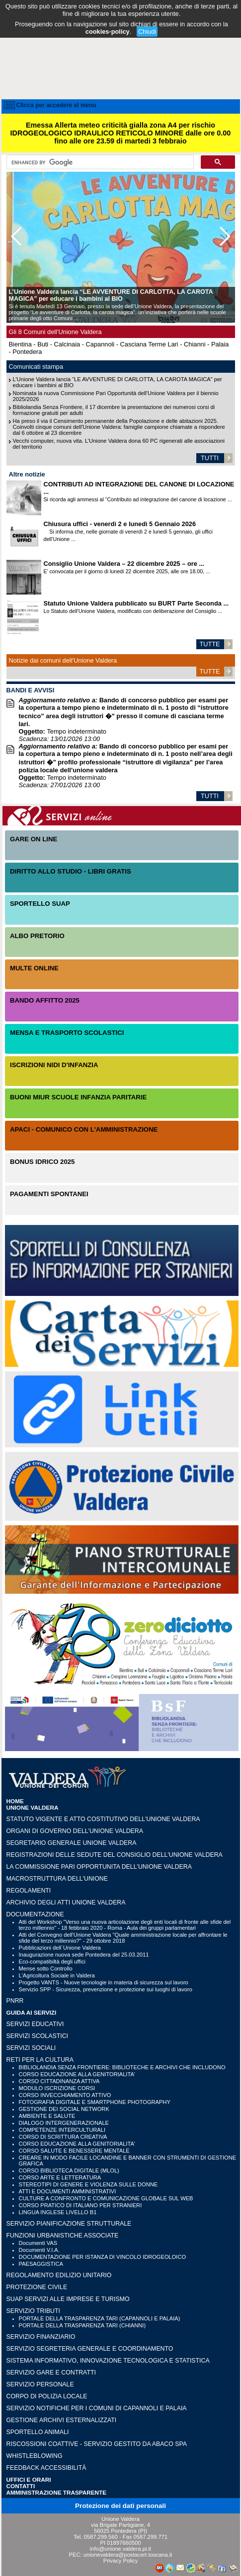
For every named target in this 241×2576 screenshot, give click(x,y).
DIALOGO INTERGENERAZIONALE (64, 2123)
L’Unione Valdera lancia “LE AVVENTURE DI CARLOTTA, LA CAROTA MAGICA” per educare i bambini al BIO (111, 295)
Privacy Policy (120, 2561)
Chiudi (147, 31)
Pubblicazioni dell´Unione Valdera (60, 1948)
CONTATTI (20, 2486)
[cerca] (99, 162)
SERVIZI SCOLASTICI (37, 2036)
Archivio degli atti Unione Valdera (66, 1902)
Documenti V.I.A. (39, 2250)
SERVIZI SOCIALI (31, 2047)
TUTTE (209, 644)
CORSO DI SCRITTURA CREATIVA (63, 2137)
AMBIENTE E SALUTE (47, 2116)
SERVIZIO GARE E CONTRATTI (51, 2372)
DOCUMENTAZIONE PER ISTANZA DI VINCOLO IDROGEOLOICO (102, 2257)
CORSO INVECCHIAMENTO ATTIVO (65, 2095)
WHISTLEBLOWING (34, 2455)
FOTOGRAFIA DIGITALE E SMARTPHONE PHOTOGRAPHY (94, 2102)
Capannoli (100, 344)
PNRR (15, 2000)
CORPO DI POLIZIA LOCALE (46, 2396)
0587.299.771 (150, 2537)
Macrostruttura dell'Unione (57, 1878)
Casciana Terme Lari (149, 344)
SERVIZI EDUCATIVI (35, 2024)
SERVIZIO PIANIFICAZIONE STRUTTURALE (69, 2223)
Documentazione (35, 1914)
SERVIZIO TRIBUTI (33, 2310)
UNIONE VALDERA (32, 1807)
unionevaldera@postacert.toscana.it (127, 2555)
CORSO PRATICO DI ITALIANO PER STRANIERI (80, 2205)
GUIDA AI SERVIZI (31, 2012)
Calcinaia (67, 344)
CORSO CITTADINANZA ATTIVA (59, 2081)
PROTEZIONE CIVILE (37, 2287)
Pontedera (27, 351)
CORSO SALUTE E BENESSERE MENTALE (74, 2151)
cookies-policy (107, 31)
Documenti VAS (38, 2243)
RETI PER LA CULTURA (40, 2059)
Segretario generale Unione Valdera (71, 1842)
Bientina (20, 344)
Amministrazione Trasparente (56, 2492)
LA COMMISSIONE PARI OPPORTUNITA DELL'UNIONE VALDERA (99, 1866)
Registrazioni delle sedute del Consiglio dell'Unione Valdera (114, 1854)
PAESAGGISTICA (41, 2264)
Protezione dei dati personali (120, 2505)
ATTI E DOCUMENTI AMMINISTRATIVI (67, 2191)
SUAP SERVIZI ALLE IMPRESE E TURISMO (68, 2299)
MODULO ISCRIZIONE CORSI (57, 2088)
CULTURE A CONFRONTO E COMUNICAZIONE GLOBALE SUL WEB (106, 2198)
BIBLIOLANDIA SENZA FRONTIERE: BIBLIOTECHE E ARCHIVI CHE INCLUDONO (122, 2067)
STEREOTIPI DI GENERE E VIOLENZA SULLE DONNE (88, 2184)
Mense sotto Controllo (46, 1968)
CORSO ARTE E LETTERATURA (60, 2177)
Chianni (194, 344)
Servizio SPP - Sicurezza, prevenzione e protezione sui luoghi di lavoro (105, 1989)
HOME (15, 1801)
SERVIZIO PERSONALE (40, 2384)
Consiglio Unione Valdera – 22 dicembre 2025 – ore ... (124, 563)
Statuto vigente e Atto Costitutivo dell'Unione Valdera (103, 1819)
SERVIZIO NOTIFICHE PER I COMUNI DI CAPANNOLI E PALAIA (96, 2408)
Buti (42, 344)
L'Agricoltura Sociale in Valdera (57, 1975)
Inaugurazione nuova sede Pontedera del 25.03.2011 (84, 1955)
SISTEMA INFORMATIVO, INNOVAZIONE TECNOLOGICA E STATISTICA (108, 2360)
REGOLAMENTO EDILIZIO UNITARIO (59, 2275)
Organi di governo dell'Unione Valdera (74, 1831)
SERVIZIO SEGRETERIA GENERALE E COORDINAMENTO (89, 2348)
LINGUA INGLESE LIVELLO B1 (58, 2212)
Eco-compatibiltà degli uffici (52, 1962)
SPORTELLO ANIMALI (37, 2432)
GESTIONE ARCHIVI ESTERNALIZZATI (61, 2420)
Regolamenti (28, 1890)
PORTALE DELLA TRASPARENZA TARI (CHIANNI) (82, 2325)
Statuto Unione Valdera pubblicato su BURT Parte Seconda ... (136, 603)
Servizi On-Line (121, 815)
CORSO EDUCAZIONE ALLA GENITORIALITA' (77, 2074)
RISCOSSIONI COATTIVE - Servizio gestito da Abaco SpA (96, 2443)
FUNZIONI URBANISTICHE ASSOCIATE (62, 2235)
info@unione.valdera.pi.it (120, 2549)
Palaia (220, 344)
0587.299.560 (100, 2537)
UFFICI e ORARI (28, 2479)
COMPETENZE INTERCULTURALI (62, 2130)
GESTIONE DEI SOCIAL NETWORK (64, 2109)
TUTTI (210, 458)
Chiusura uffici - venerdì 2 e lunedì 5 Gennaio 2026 (120, 524)
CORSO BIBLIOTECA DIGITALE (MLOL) (69, 2170)
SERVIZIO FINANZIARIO (41, 2336)
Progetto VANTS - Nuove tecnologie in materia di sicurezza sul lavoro (103, 1982)
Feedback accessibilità (46, 2467)
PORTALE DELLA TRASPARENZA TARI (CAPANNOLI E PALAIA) (99, 2318)
